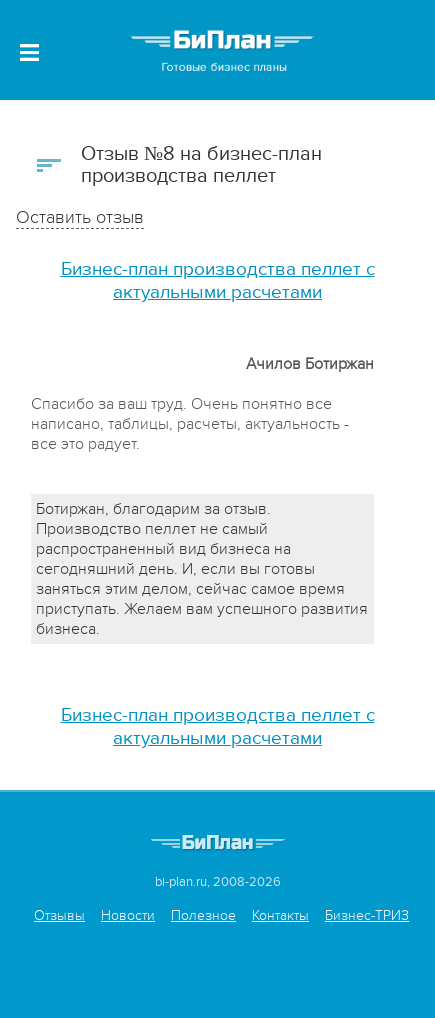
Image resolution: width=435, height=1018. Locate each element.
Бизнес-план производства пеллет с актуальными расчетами (218, 281)
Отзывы (59, 915)
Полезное (203, 915)
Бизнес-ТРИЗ (367, 915)
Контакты (280, 915)
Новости (128, 915)
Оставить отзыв (80, 217)
